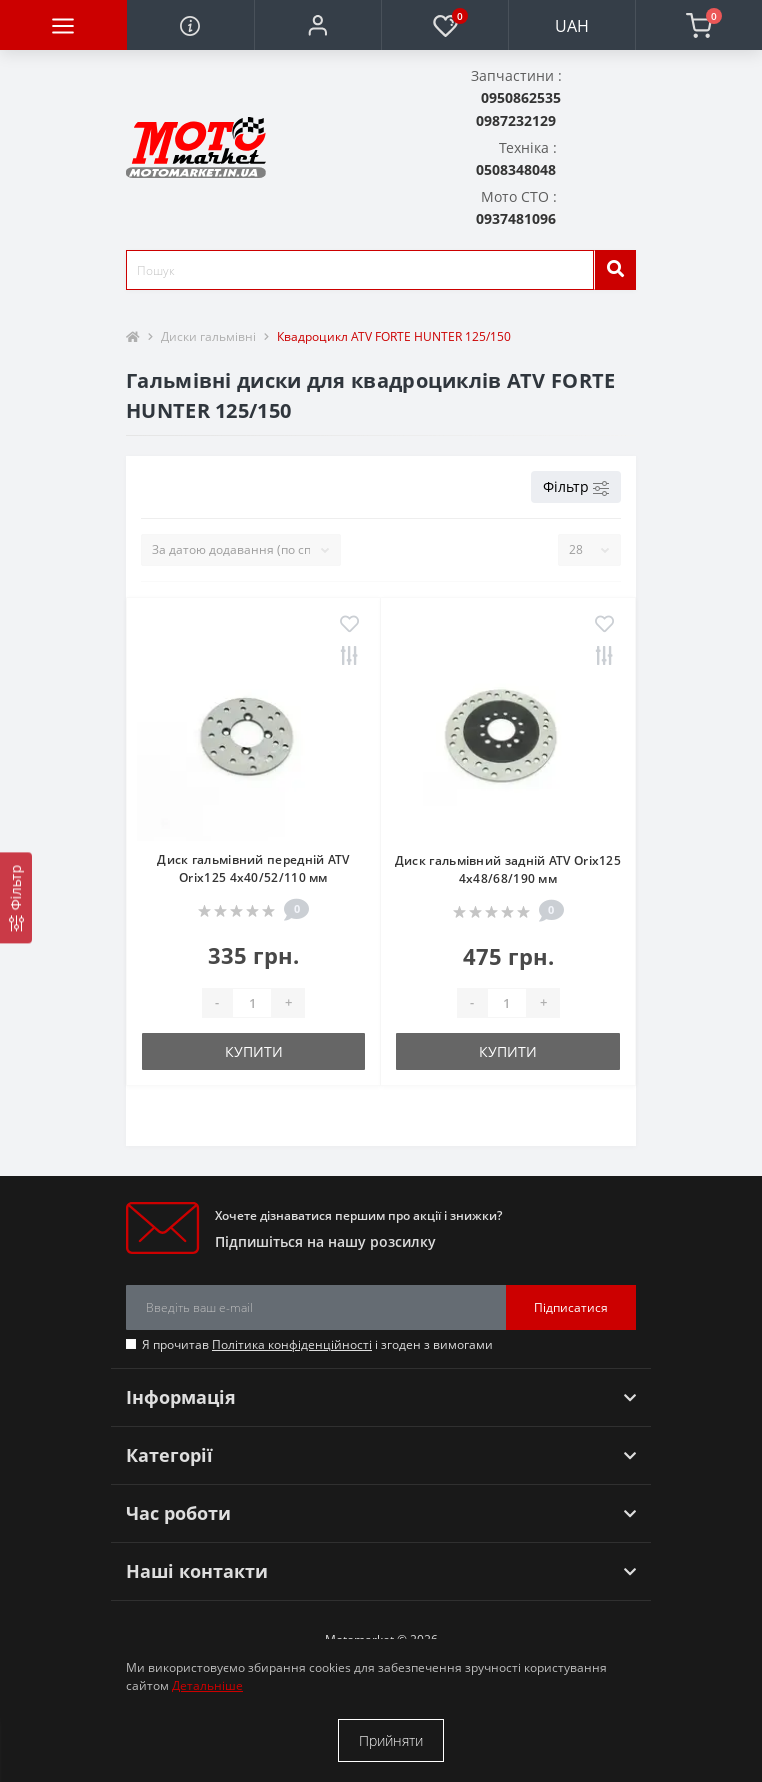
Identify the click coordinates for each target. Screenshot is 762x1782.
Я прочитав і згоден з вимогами (317, 1344)
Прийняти (391, 1740)
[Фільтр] (16, 897)
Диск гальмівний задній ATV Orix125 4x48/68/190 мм (508, 869)
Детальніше (207, 1685)
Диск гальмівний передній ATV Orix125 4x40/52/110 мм (253, 868)
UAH (572, 26)
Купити (254, 1051)
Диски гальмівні (208, 336)
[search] (615, 270)
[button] (317, 25)
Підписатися (571, 1307)
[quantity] (252, 1003)
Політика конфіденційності (292, 1344)
